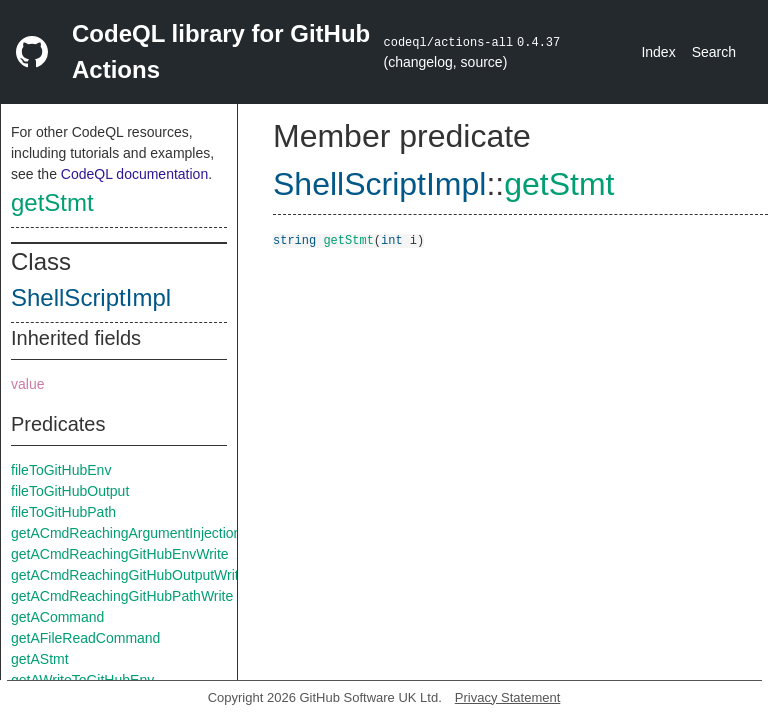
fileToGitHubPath (63, 512)
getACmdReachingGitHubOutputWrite (129, 575)
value (27, 384)
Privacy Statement (508, 697)
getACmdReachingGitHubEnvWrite (120, 554)
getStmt (52, 202)
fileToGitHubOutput (70, 491)
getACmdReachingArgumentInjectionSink (140, 533)
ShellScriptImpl (91, 297)
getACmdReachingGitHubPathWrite (122, 596)
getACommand (57, 617)
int (392, 239)
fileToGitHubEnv (61, 470)
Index (658, 52)
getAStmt (40, 659)
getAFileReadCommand (85, 638)
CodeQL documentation (134, 174)
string (294, 239)
